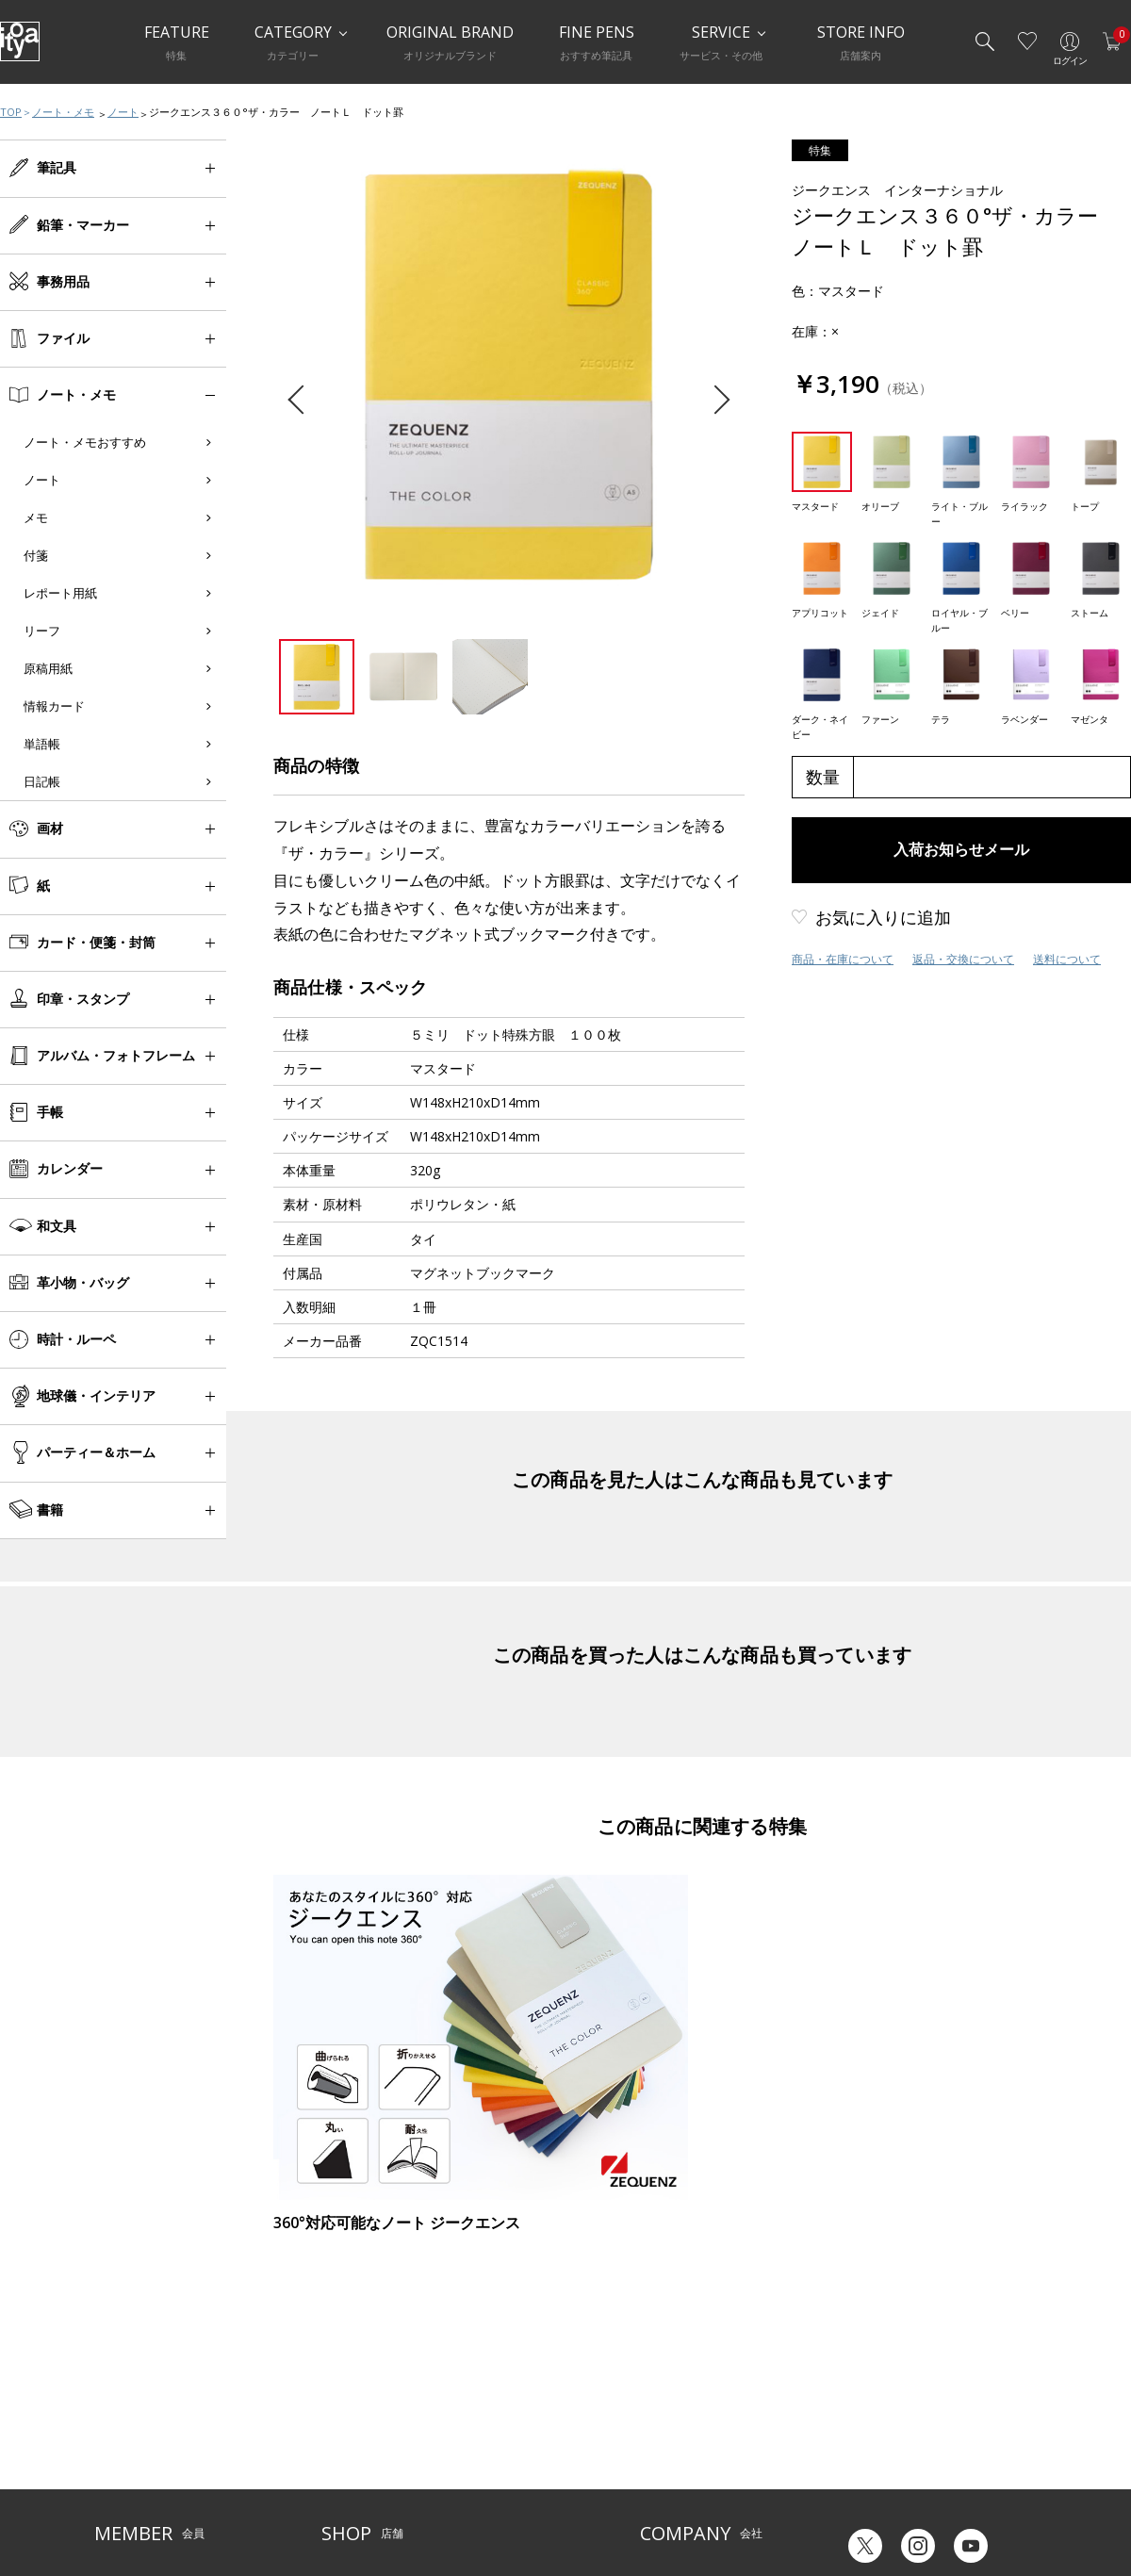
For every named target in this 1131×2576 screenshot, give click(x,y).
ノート (123, 112)
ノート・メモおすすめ (85, 442)
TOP (11, 112)
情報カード (54, 705)
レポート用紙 (60, 592)
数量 (823, 776)
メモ (36, 517)
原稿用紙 (48, 668)
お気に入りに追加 (883, 917)
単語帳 (42, 743)
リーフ (42, 630)
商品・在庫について (842, 959)
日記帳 (42, 781)
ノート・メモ (63, 112)
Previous (302, 400)
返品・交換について (963, 959)
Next (714, 400)
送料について (1067, 959)
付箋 (36, 555)
